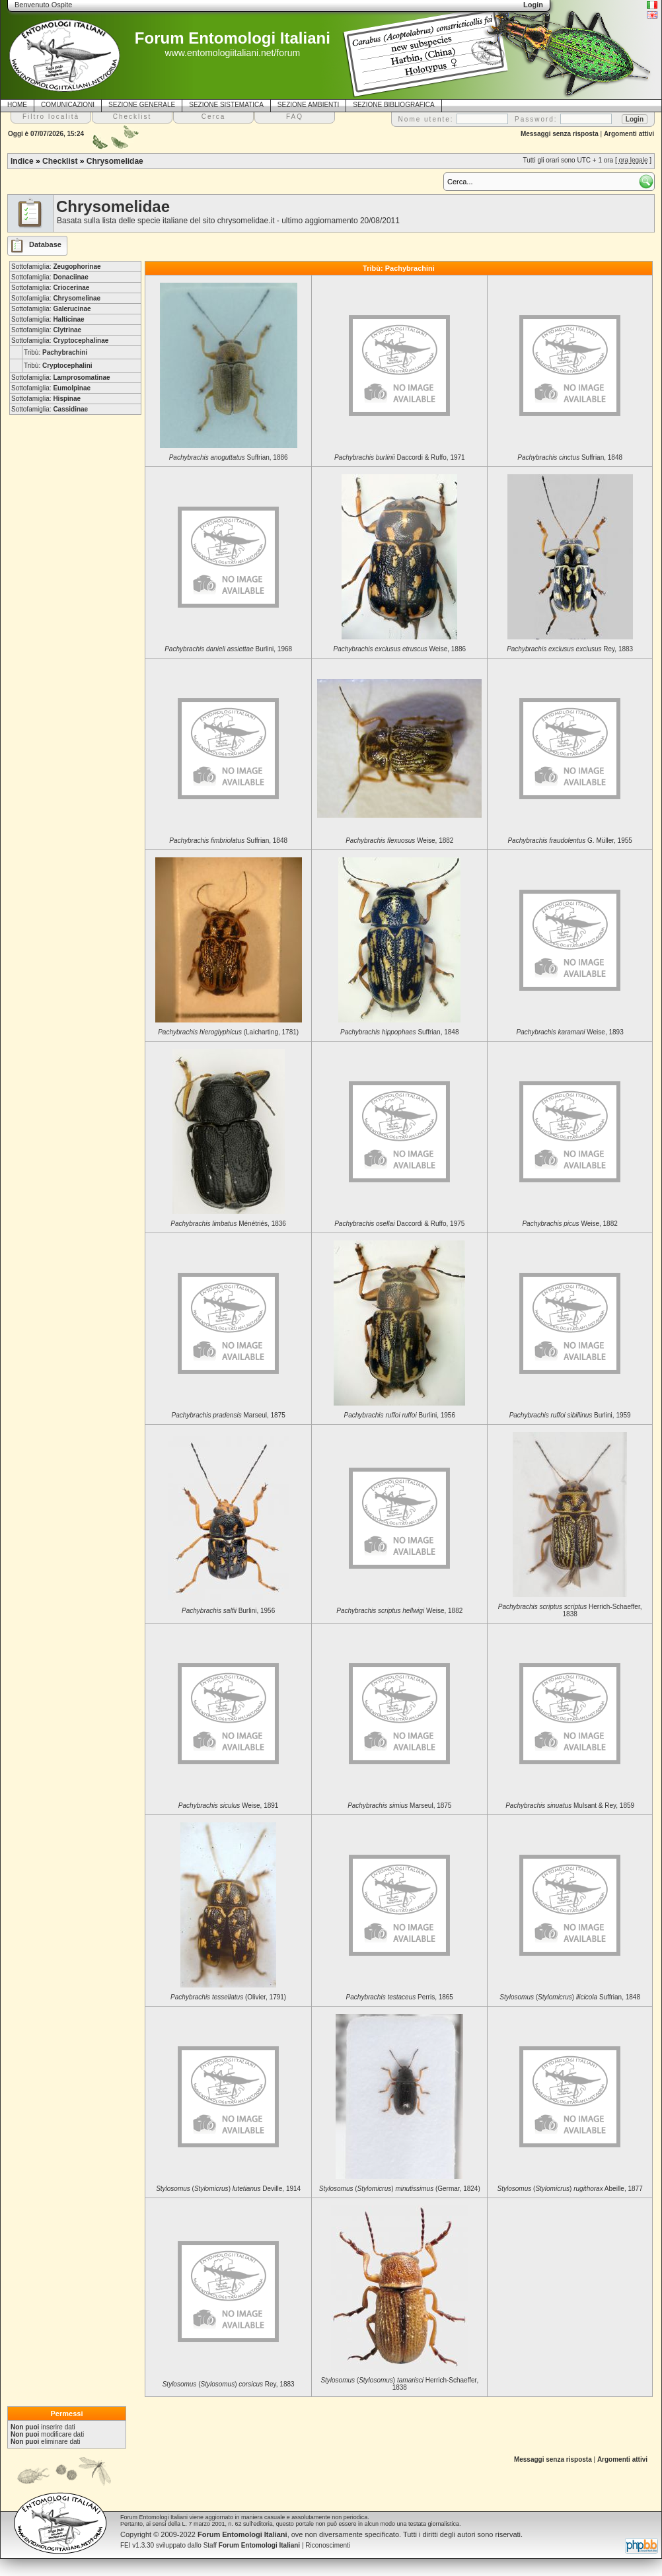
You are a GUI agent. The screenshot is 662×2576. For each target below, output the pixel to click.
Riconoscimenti (327, 2545)
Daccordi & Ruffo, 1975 (399, 1223)
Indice (22, 161)
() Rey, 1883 (229, 2384)
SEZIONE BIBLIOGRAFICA (393, 104)
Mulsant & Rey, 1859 (569, 1805)
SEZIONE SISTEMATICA (226, 104)
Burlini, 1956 (399, 1415)
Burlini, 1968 (228, 649)
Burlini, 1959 (570, 1415)
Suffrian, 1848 (569, 457)
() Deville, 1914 (228, 2188)
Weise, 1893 (570, 1032)
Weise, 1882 (399, 840)
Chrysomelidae (115, 161)
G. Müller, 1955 (569, 840)
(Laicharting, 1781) (228, 1032)
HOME (17, 104)
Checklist (59, 161)
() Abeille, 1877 (570, 2188)
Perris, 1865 (399, 1997)
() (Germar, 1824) (399, 2188)
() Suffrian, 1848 (569, 1997)
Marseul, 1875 (228, 1415)
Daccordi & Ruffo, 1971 (399, 457)
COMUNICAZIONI (67, 104)
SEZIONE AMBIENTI (308, 104)
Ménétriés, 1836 (228, 1223)
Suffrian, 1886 (228, 457)
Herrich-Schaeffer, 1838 (570, 1610)
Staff (252, 2545)
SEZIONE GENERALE (141, 104)
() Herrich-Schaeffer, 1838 (399, 2384)
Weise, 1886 (400, 649)
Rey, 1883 (570, 649)
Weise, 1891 (228, 1805)
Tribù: (55, 352)
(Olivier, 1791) (228, 1997)
